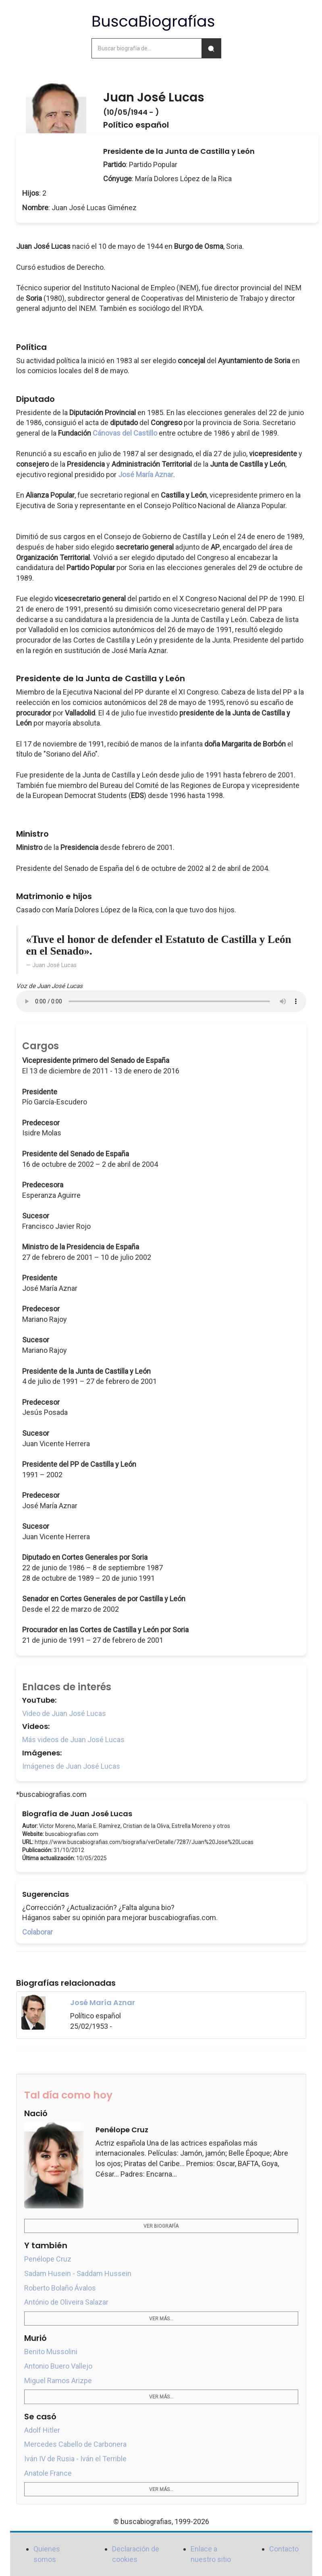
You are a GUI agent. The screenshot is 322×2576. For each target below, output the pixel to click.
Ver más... (161, 2319)
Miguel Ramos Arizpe (58, 2380)
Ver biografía (161, 2226)
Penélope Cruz (47, 2259)
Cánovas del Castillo (125, 433)
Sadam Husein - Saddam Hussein (77, 2273)
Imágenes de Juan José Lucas (71, 1766)
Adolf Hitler (42, 2430)
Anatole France (48, 2473)
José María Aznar (145, 474)
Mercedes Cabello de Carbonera (75, 2444)
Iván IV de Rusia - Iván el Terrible (75, 2458)
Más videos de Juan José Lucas (73, 1739)
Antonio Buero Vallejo (58, 2366)
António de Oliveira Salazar (66, 2302)
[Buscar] (211, 48)
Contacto (284, 2549)
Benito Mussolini (50, 2351)
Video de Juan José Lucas (64, 1713)
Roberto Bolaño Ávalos (60, 2288)
